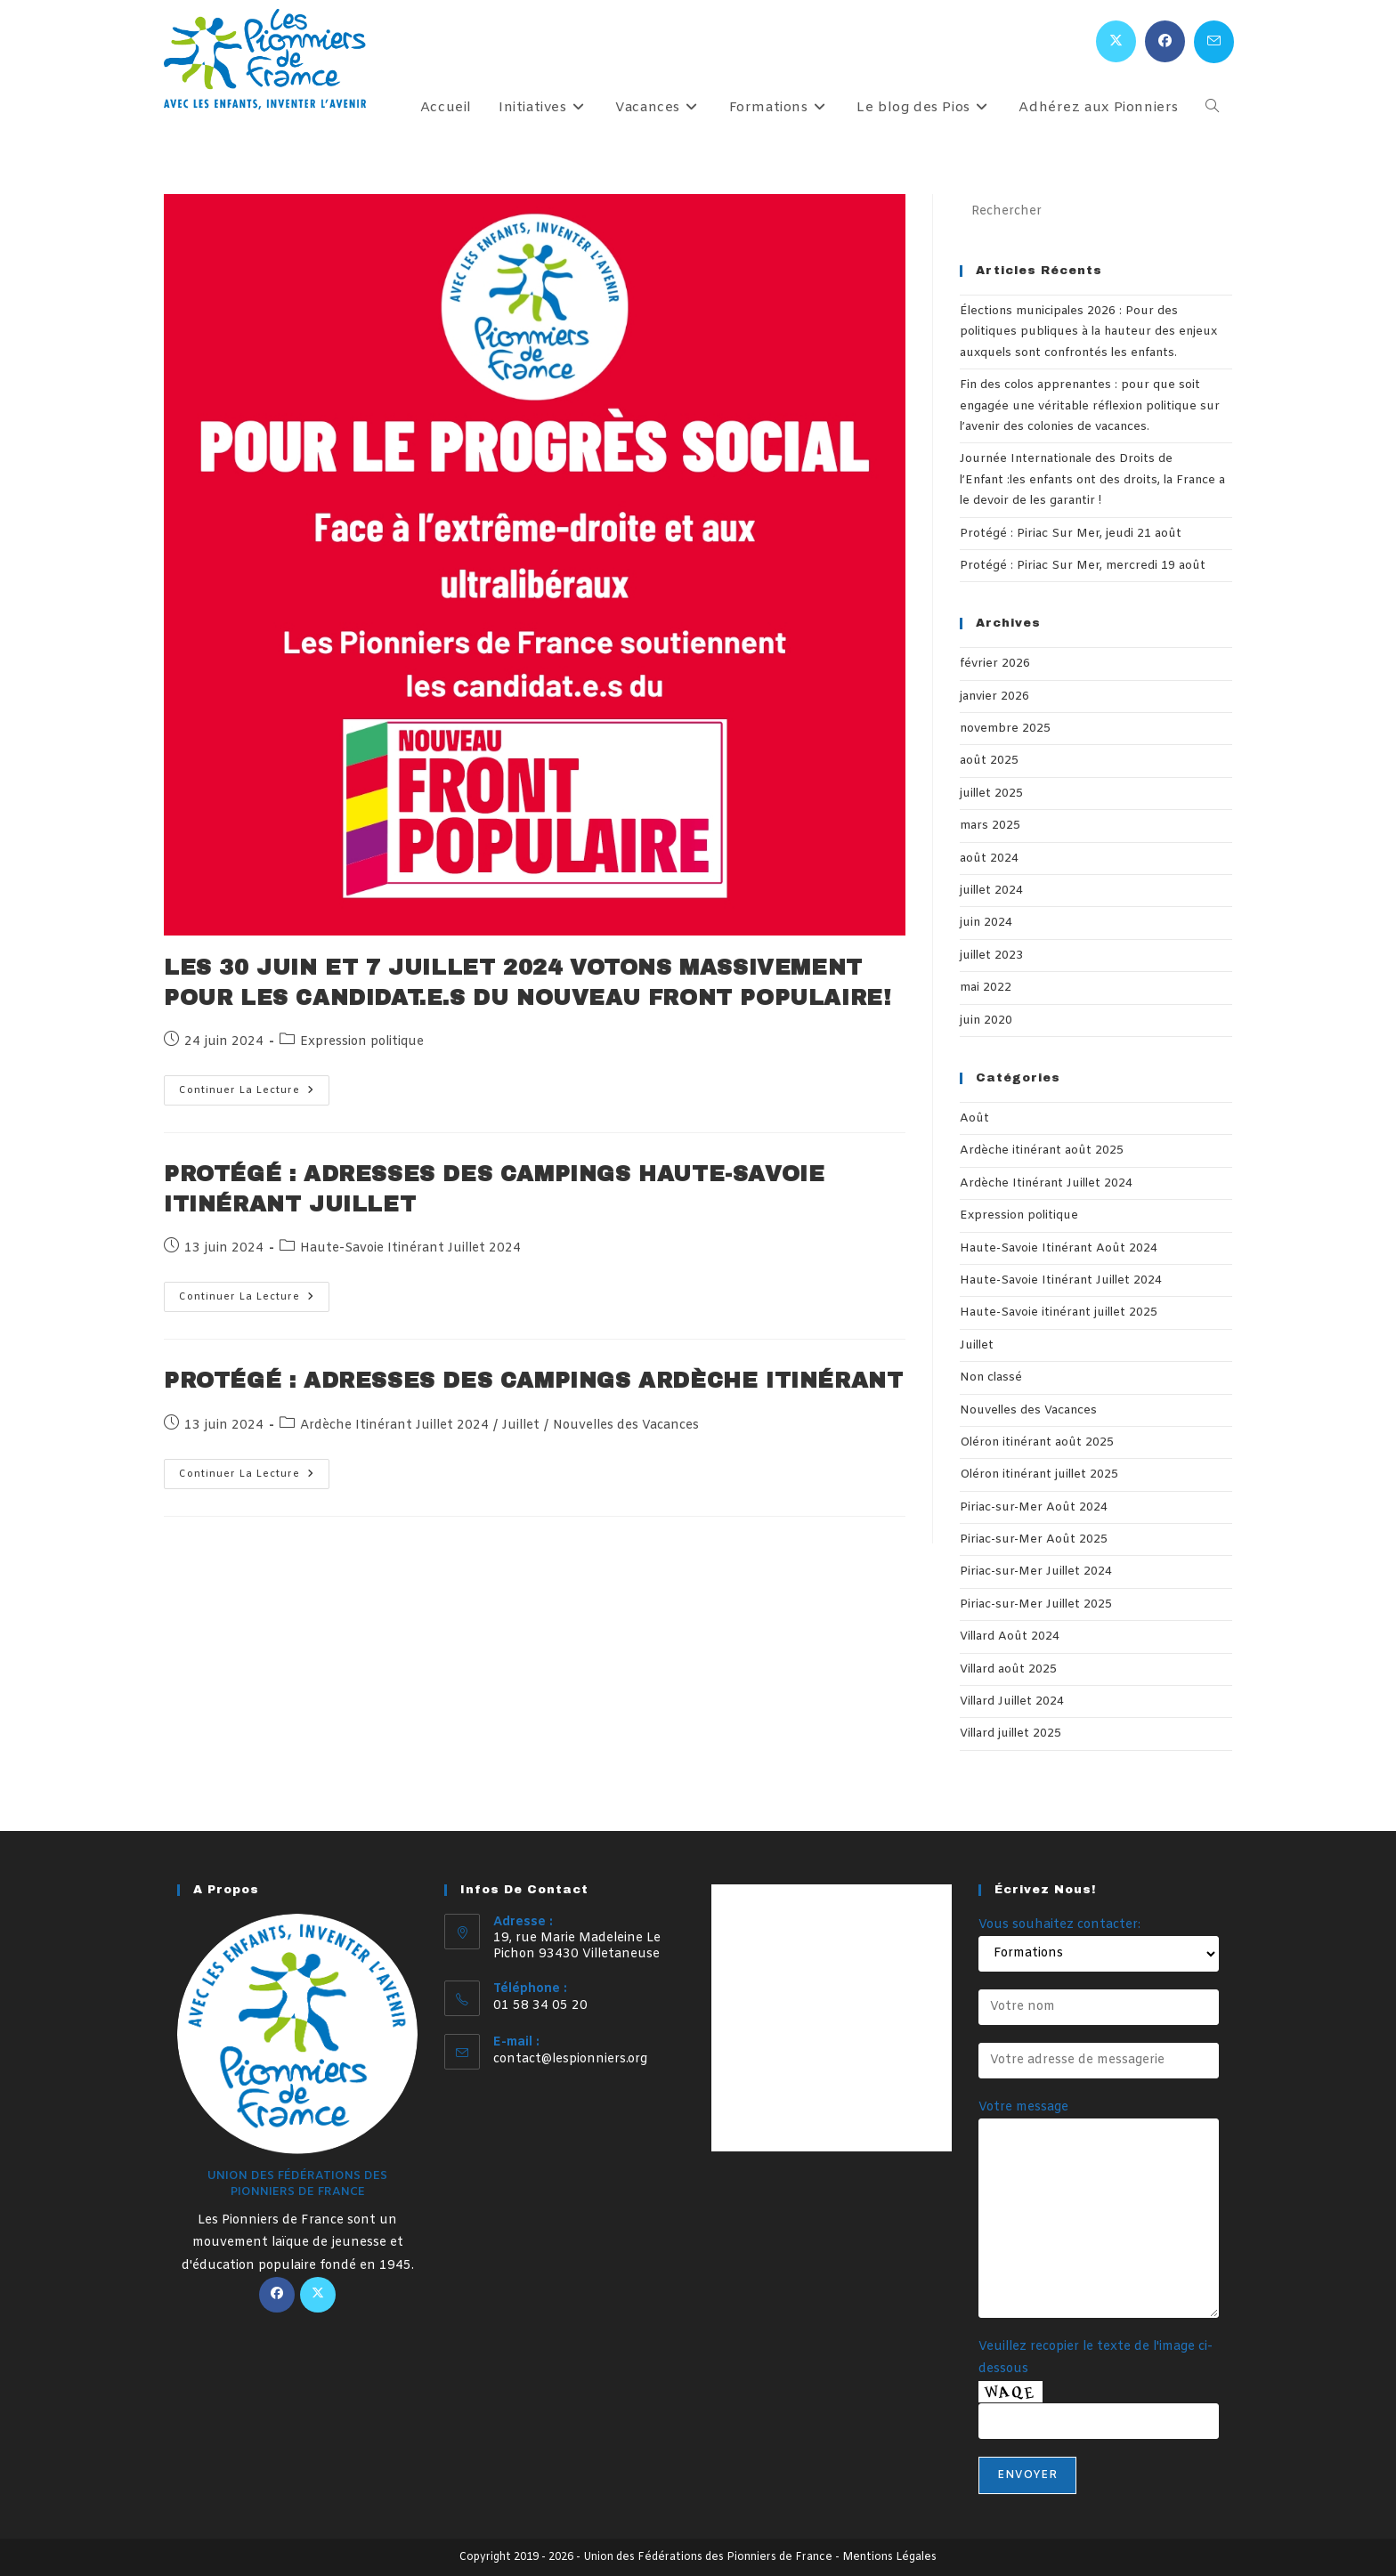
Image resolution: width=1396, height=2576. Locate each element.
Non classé (991, 1377)
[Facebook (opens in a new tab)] (1165, 41)
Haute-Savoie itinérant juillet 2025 (1058, 1312)
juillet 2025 (991, 793)
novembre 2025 (1005, 728)
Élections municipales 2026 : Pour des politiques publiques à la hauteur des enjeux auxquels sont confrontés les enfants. (1088, 332)
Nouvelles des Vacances (626, 1425)
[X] (318, 2295)
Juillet (521, 1425)
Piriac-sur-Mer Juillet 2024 (1036, 1571)
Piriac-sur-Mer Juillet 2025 (1036, 1604)
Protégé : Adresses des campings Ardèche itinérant (533, 1380)
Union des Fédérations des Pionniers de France (707, 2557)
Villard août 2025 (1008, 1669)
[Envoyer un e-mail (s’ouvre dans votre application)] (1214, 41)
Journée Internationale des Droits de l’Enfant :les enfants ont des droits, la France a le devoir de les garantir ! (1092, 479)
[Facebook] (277, 2295)
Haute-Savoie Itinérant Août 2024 (1058, 1248)
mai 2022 (985, 987)
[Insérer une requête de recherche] (1096, 212)
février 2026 (995, 663)
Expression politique (362, 1041)
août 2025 (989, 760)
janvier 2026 (994, 696)
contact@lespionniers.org (570, 2059)
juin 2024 (986, 922)
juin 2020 (986, 1020)
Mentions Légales (889, 2557)
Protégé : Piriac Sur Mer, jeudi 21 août (1070, 533)
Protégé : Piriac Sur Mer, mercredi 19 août (1082, 565)
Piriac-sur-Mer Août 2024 (1034, 1507)
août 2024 (989, 858)
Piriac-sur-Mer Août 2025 (1034, 1539)
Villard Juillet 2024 (1012, 1701)
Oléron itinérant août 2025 (1037, 1442)
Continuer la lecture (254, 1093)
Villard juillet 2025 (1010, 1733)
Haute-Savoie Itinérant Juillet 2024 (410, 1248)
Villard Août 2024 (1009, 1636)
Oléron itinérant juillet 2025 (1039, 1474)
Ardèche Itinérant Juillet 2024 (394, 1425)
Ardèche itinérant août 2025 (1042, 1150)
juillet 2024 (991, 890)
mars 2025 (990, 825)
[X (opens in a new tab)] (1116, 41)
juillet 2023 (991, 955)
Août (974, 1118)
